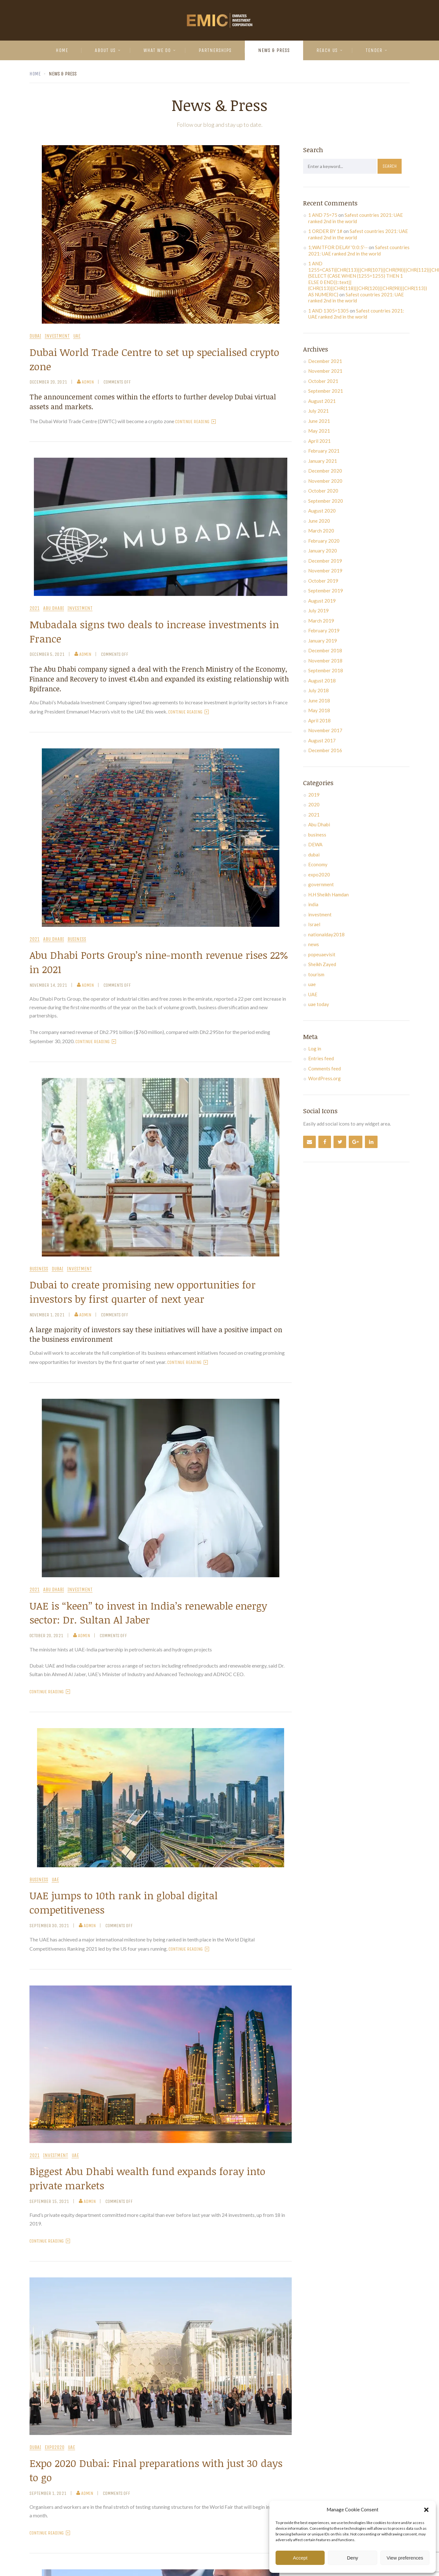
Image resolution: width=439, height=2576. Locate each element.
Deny (352, 2557)
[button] (426, 2510)
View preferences (405, 2557)
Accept (300, 2557)
